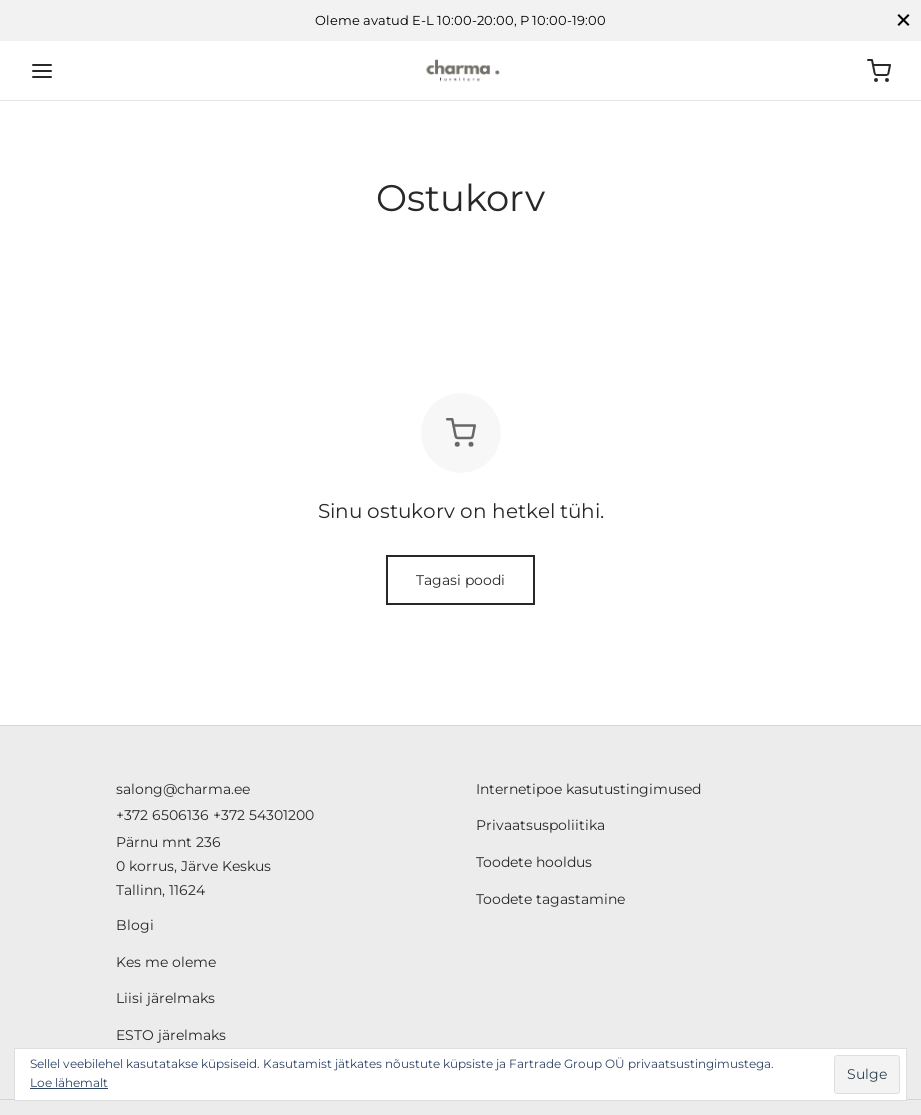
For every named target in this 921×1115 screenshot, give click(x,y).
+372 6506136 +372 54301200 (215, 815)
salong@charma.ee (183, 789)
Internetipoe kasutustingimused (588, 789)
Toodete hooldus (534, 862)
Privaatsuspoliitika (540, 825)
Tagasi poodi (460, 580)
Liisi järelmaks (165, 998)
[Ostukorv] (879, 71)
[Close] (903, 20)
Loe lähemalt (69, 1082)
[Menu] (42, 71)
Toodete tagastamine (550, 899)
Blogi (135, 925)
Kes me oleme (166, 962)
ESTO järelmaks (171, 1035)
